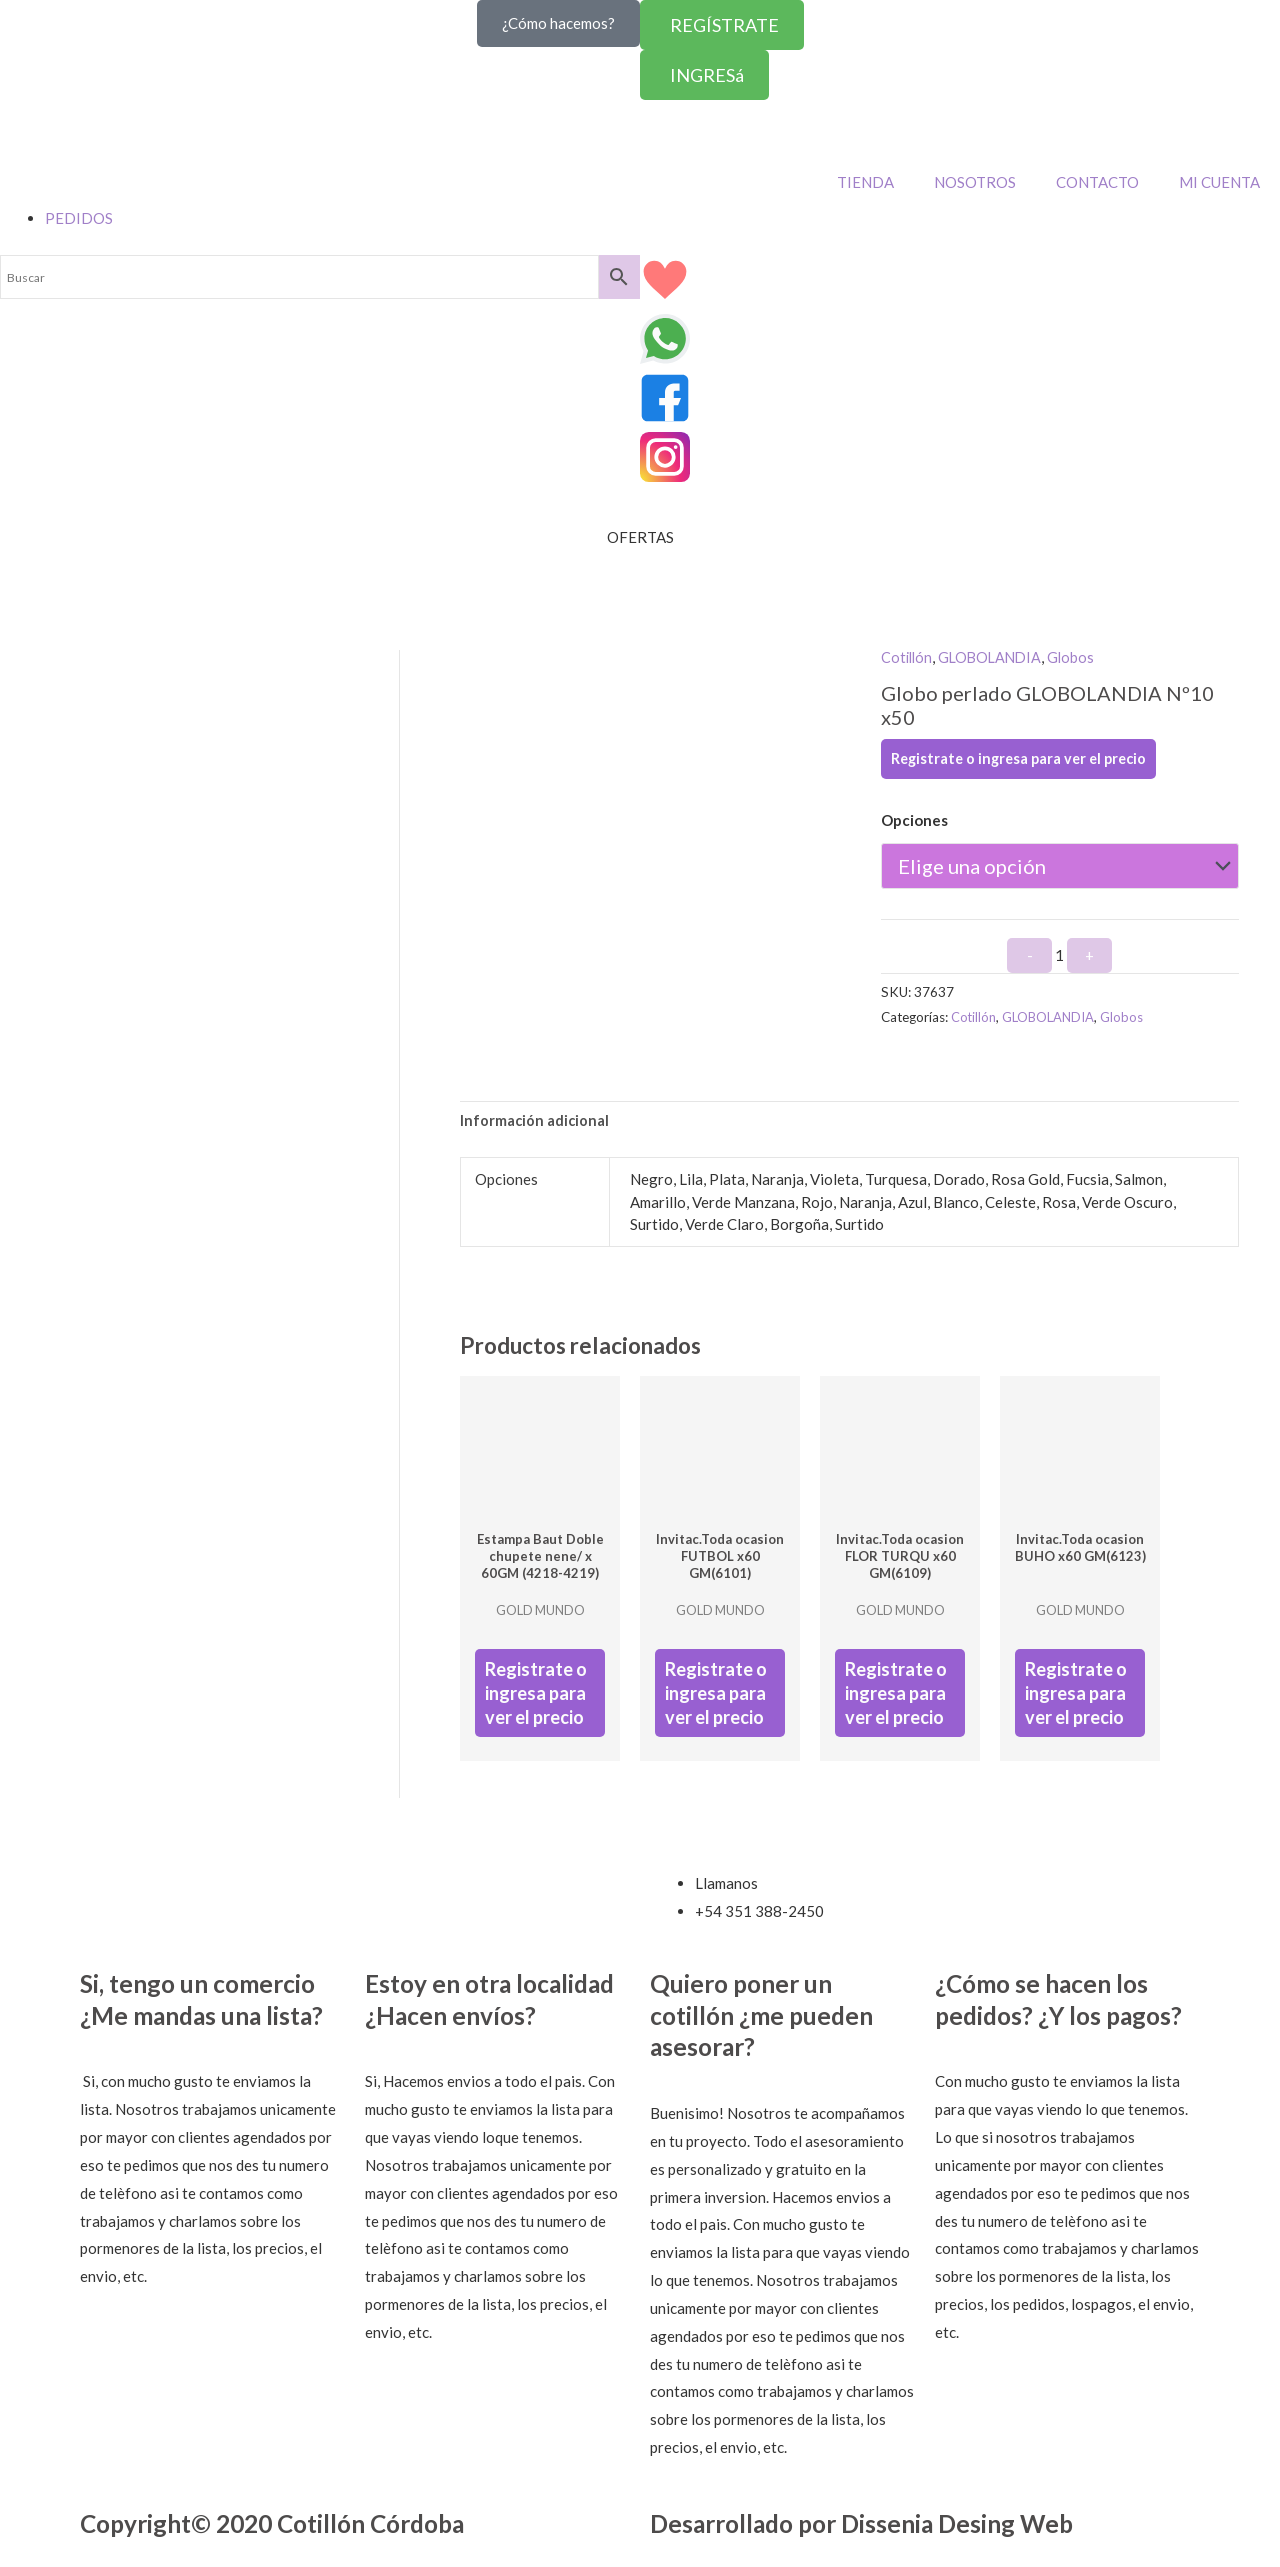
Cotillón (908, 657)
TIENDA (865, 182)
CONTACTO (1097, 182)
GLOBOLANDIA (995, 657)
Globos (1079, 657)
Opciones (914, 820)
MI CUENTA (1219, 182)
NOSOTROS (975, 182)
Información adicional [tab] (535, 1121)
